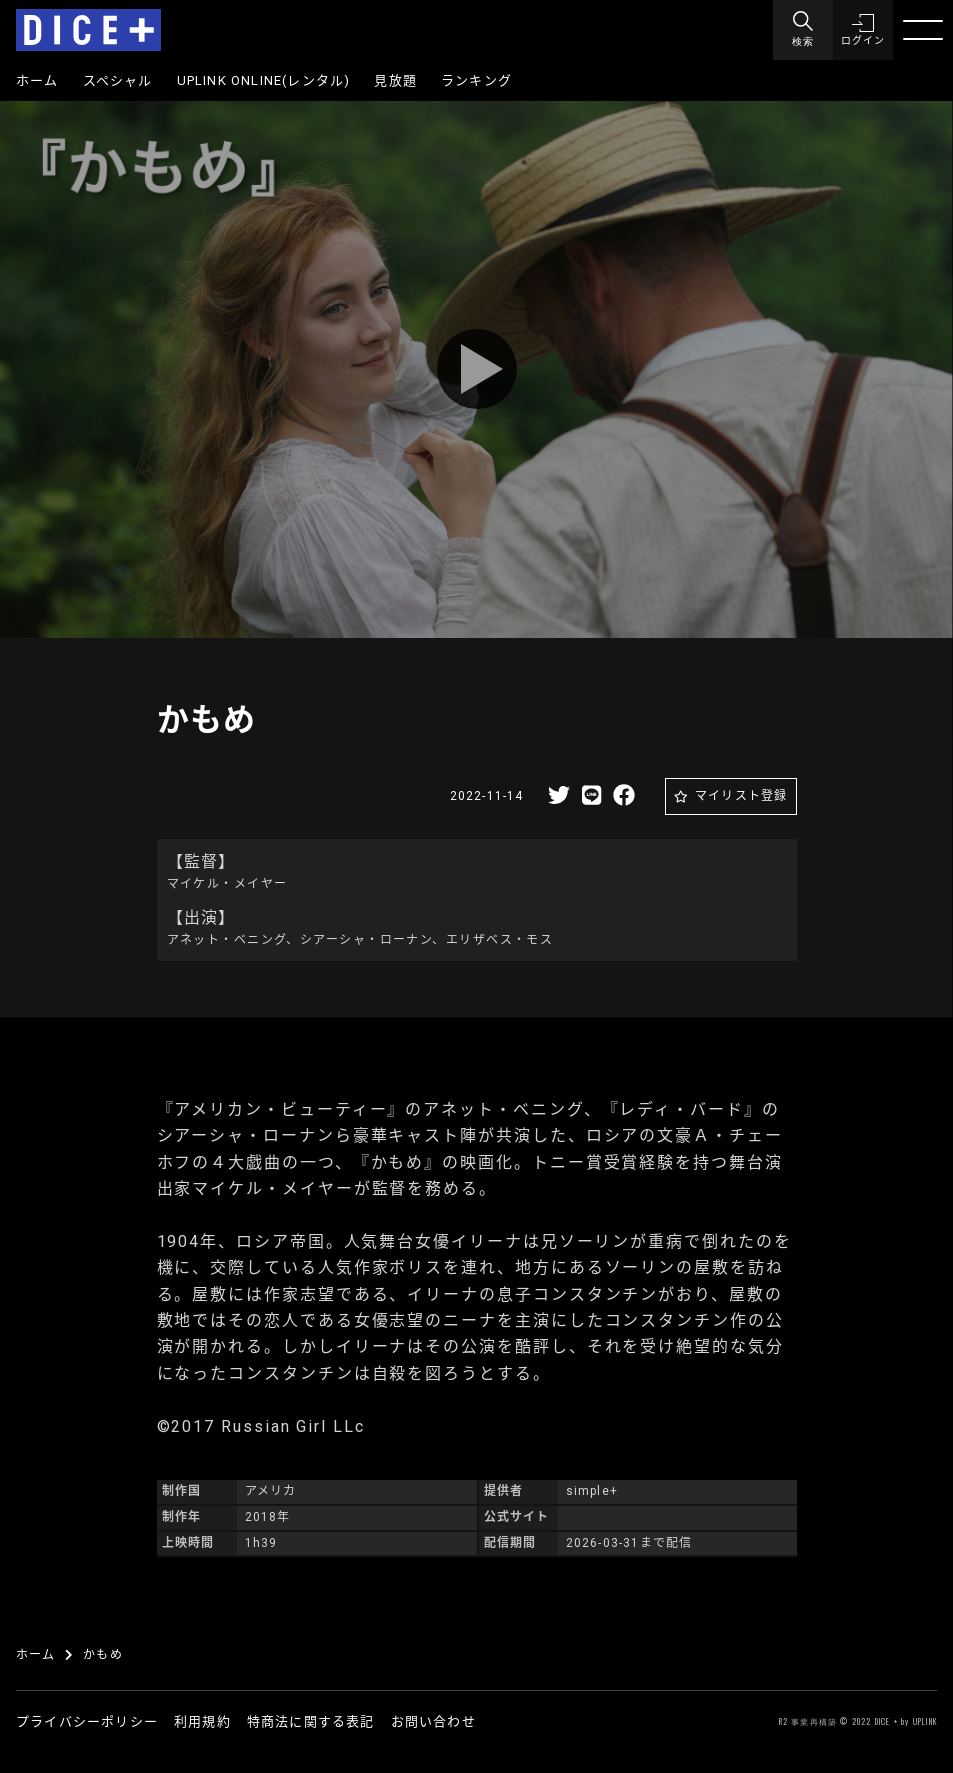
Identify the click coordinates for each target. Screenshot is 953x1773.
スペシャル (118, 80)
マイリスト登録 (741, 796)
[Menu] (803, 30)
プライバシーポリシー (87, 1721)
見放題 (395, 80)
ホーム (37, 80)
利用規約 (202, 1721)
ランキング (476, 80)
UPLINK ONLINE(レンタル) (264, 80)
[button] (863, 30)
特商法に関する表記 (311, 1721)
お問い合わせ (433, 1721)
